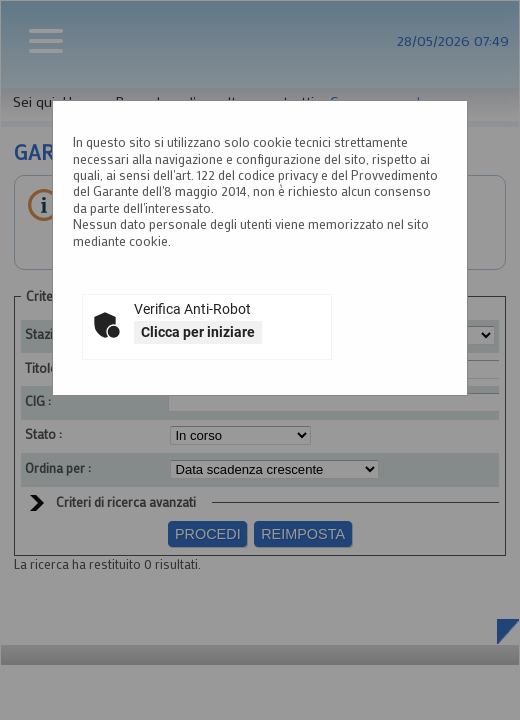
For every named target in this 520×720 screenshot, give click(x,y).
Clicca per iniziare (198, 332)
